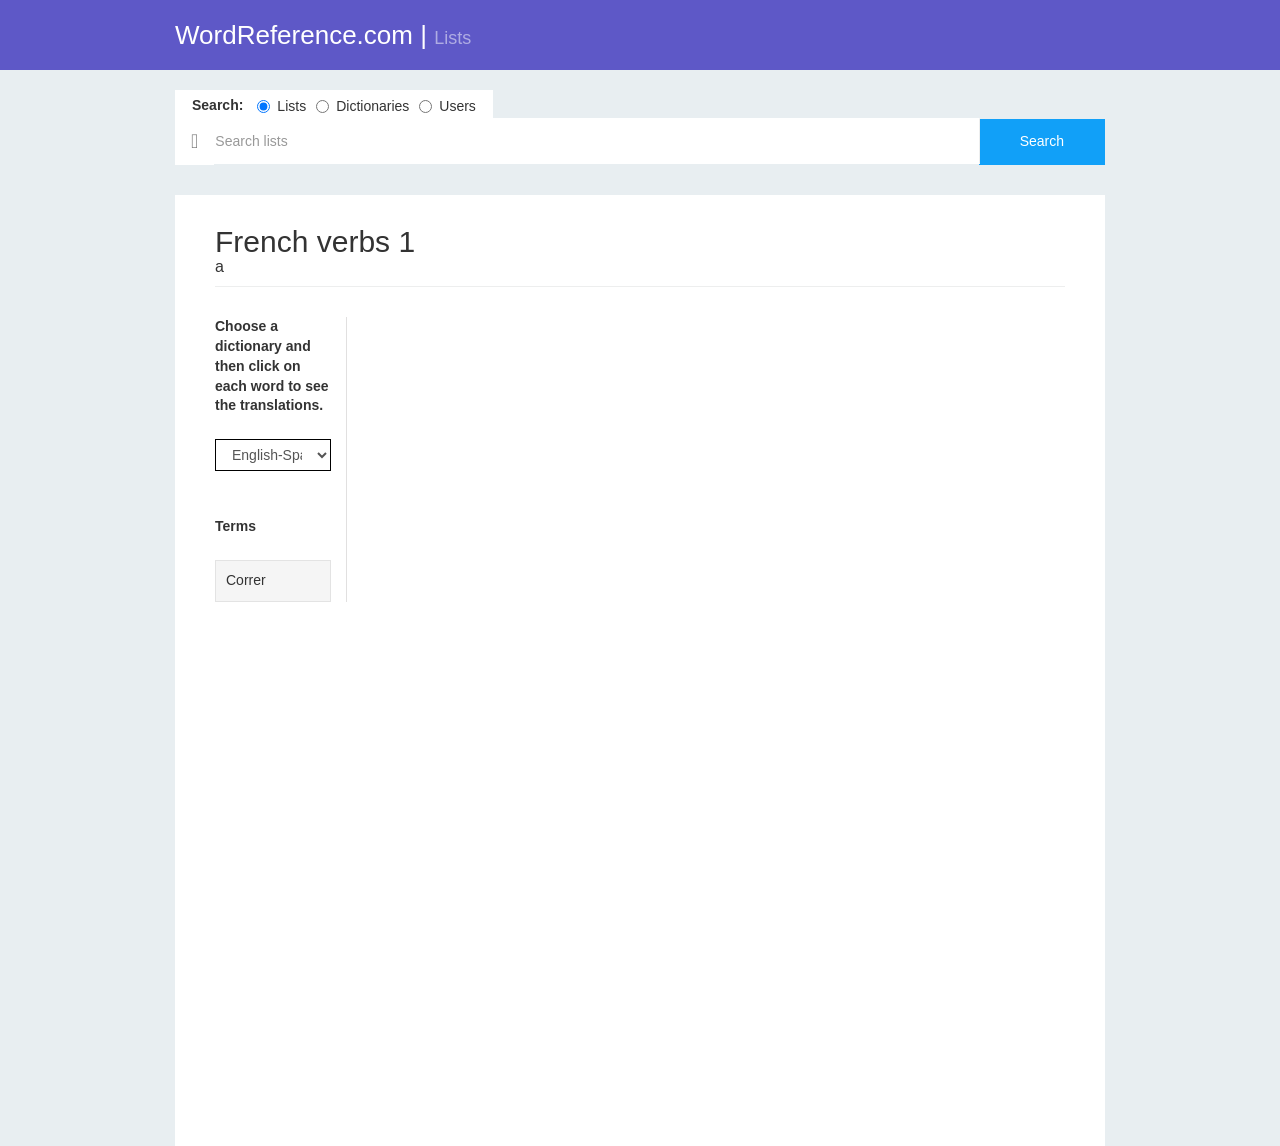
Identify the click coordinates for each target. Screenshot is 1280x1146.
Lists (281, 106)
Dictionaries (362, 106)
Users (447, 106)
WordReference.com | (323, 35)
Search (1042, 141)
